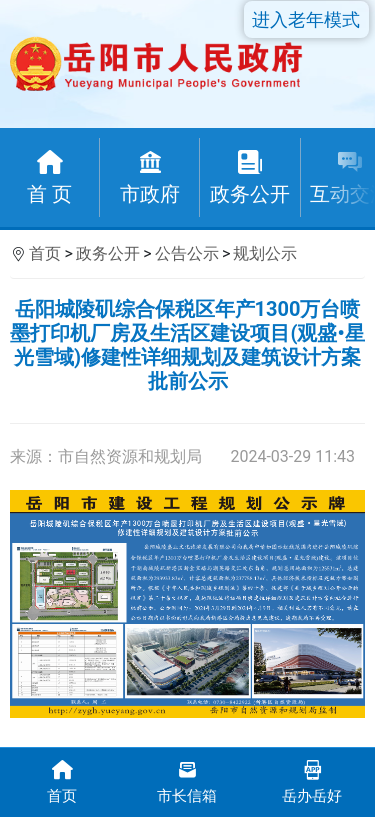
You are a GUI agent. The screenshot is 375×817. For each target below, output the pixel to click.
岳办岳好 (312, 780)
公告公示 (187, 253)
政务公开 (108, 253)
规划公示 (265, 253)
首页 (45, 253)
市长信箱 (187, 780)
